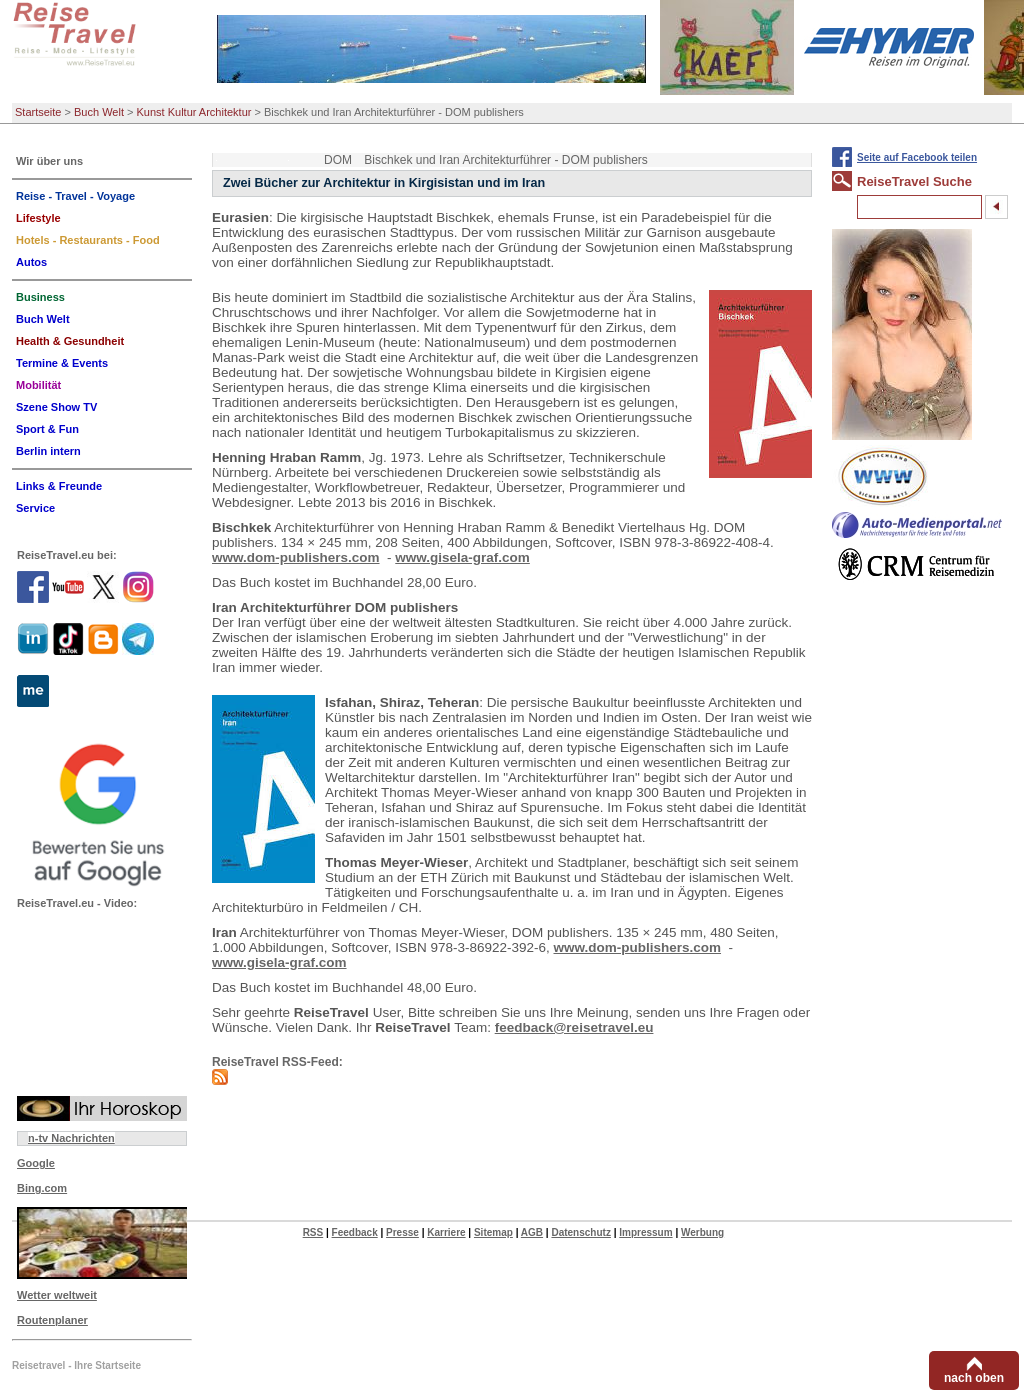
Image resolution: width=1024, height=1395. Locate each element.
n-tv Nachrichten (71, 1138)
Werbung (702, 1232)
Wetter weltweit (57, 1295)
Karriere (446, 1232)
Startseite (38, 112)
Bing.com (42, 1188)
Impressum (645, 1232)
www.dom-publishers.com (296, 557)
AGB (532, 1232)
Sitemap (493, 1232)
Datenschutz (580, 1232)
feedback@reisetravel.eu (574, 1027)
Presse (402, 1232)
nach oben (974, 1378)
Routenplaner (52, 1320)
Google (36, 1163)
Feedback (355, 1232)
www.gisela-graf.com (462, 557)
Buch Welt (99, 112)
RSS (313, 1232)
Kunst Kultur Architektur (194, 112)
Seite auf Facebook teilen (917, 157)
